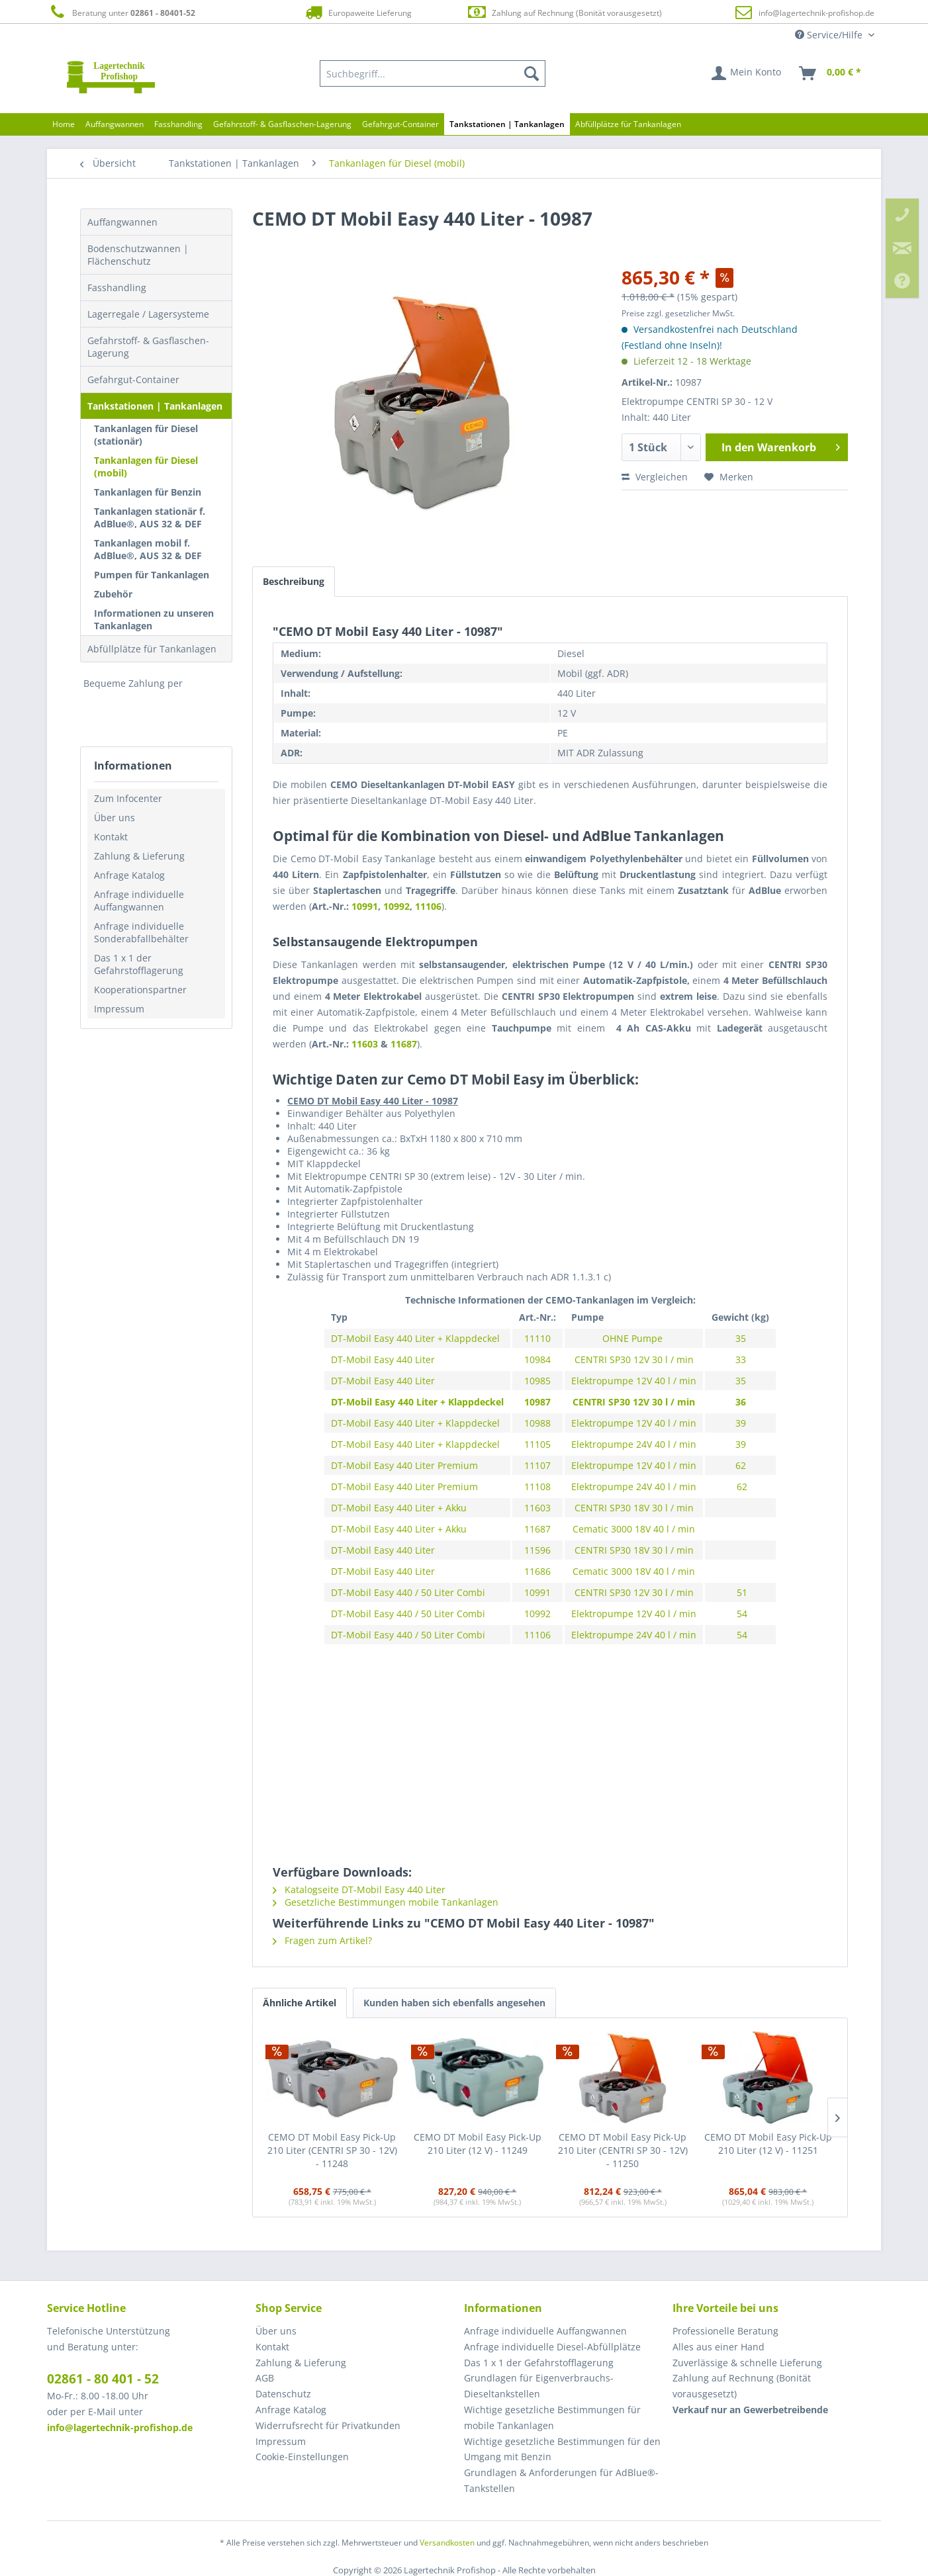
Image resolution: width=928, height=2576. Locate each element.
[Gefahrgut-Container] (400, 124)
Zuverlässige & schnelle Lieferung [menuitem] (747, 2362)
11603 (366, 1044)
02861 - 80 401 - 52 (103, 2378)
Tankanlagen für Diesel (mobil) (146, 466)
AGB (264, 2378)
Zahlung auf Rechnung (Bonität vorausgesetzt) (564, 12)
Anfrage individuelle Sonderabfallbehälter (141, 932)
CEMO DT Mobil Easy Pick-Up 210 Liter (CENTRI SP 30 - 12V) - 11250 (623, 2150)
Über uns (114, 817)
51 (740, 1592)
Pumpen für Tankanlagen (151, 574)
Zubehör (113, 594)
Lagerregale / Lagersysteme (148, 314)
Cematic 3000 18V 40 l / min (634, 1529)
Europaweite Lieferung (357, 12)
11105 (537, 1444)
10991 (364, 906)
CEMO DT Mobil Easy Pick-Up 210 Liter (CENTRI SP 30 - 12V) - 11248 (332, 2150)
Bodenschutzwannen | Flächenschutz (138, 254)
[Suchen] (531, 73)
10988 (537, 1423)
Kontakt (111, 836)
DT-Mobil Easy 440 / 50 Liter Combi (408, 1592)
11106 (428, 906)
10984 (537, 1359)
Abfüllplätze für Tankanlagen (151, 649)
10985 (537, 1380)
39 (740, 1423)
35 (740, 1338)
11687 (404, 1044)
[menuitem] (433, 73)
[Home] (63, 124)
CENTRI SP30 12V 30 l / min (634, 1359)
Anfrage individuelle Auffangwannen (139, 900)
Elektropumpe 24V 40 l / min (633, 1444)
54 (740, 1613)
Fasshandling (116, 287)
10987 (537, 1402)
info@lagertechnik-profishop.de (816, 13)
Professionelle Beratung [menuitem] (725, 2331)
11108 (537, 1486)
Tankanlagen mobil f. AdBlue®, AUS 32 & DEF (148, 549)
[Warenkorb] (831, 73)
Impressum (119, 1008)
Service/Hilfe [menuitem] (830, 34)
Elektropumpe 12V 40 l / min (633, 1380)
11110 (537, 1338)
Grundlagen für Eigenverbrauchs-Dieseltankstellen (539, 2386)
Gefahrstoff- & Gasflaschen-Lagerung (148, 346)
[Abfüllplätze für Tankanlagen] (628, 124)
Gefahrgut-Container (133, 379)
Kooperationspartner (140, 989)
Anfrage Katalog (129, 875)
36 (740, 1402)
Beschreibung (293, 581)
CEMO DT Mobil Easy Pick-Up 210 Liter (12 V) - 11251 (768, 2143)
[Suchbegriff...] (433, 73)
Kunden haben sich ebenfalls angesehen (454, 2002)
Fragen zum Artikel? (322, 1940)
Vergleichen (655, 476)
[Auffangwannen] (114, 124)
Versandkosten (447, 2542)
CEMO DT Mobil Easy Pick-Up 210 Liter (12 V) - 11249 (477, 2143)
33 (740, 1359)
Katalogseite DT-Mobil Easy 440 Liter (359, 1889)
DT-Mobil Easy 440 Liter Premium (404, 1465)
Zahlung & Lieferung (139, 856)
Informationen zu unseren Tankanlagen (154, 619)
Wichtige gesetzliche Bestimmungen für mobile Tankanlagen (552, 2417)
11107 (537, 1465)
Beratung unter (121, 12)
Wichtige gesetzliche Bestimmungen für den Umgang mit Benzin (562, 2449)
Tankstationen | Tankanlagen (154, 406)
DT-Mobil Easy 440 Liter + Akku (400, 1507)
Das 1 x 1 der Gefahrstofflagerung (138, 964)
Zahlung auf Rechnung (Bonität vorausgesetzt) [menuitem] (742, 2386)
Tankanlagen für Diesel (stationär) (146, 434)
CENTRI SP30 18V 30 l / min (634, 1507)
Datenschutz (283, 2393)
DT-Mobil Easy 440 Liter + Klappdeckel (415, 1338)
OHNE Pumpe (633, 1338)
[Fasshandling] (178, 124)
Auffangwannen (122, 222)
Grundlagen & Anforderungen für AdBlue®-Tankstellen (561, 2480)
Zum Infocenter (128, 798)
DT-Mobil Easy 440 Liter (383, 1359)
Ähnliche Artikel (299, 2002)
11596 (537, 1550)
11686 (537, 1571)
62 (740, 1465)
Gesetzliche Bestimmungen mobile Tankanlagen (385, 1902)
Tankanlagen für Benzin (147, 492)
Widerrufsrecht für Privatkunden (327, 2425)
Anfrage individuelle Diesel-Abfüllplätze (552, 2346)
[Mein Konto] (747, 73)
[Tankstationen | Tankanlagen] (507, 124)
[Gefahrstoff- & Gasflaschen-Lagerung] (282, 124)
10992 (396, 906)
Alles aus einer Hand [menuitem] (719, 2346)
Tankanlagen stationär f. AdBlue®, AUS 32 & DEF (149, 517)
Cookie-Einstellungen (302, 2456)
